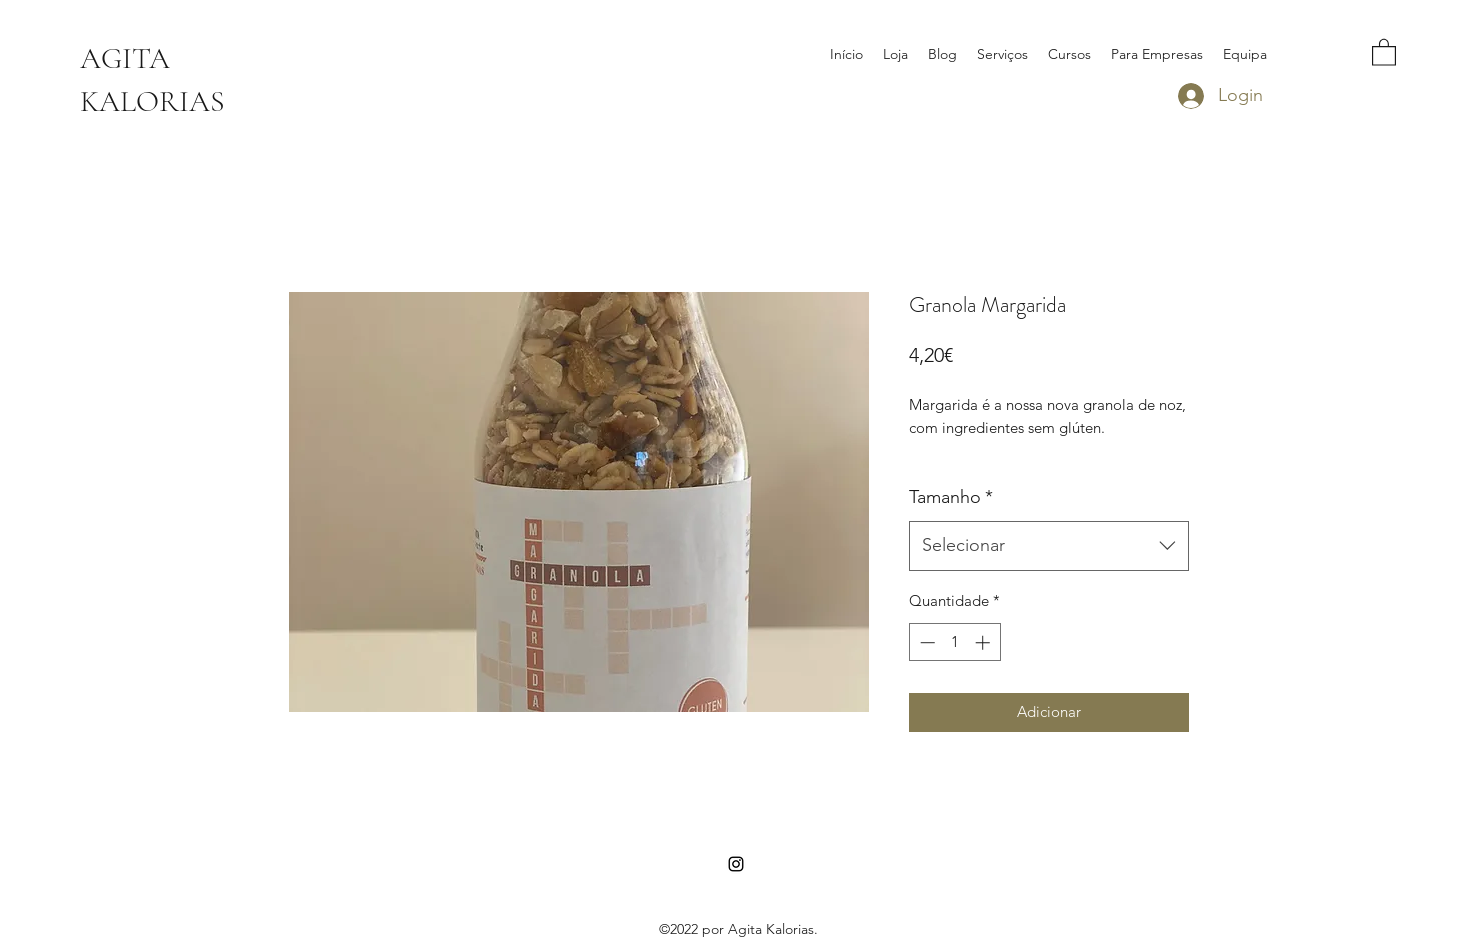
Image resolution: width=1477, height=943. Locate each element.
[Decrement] (925, 642)
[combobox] (1049, 546)
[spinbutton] (954, 642)
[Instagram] (736, 864)
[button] (1384, 51)
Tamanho (951, 497)
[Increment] (984, 642)
